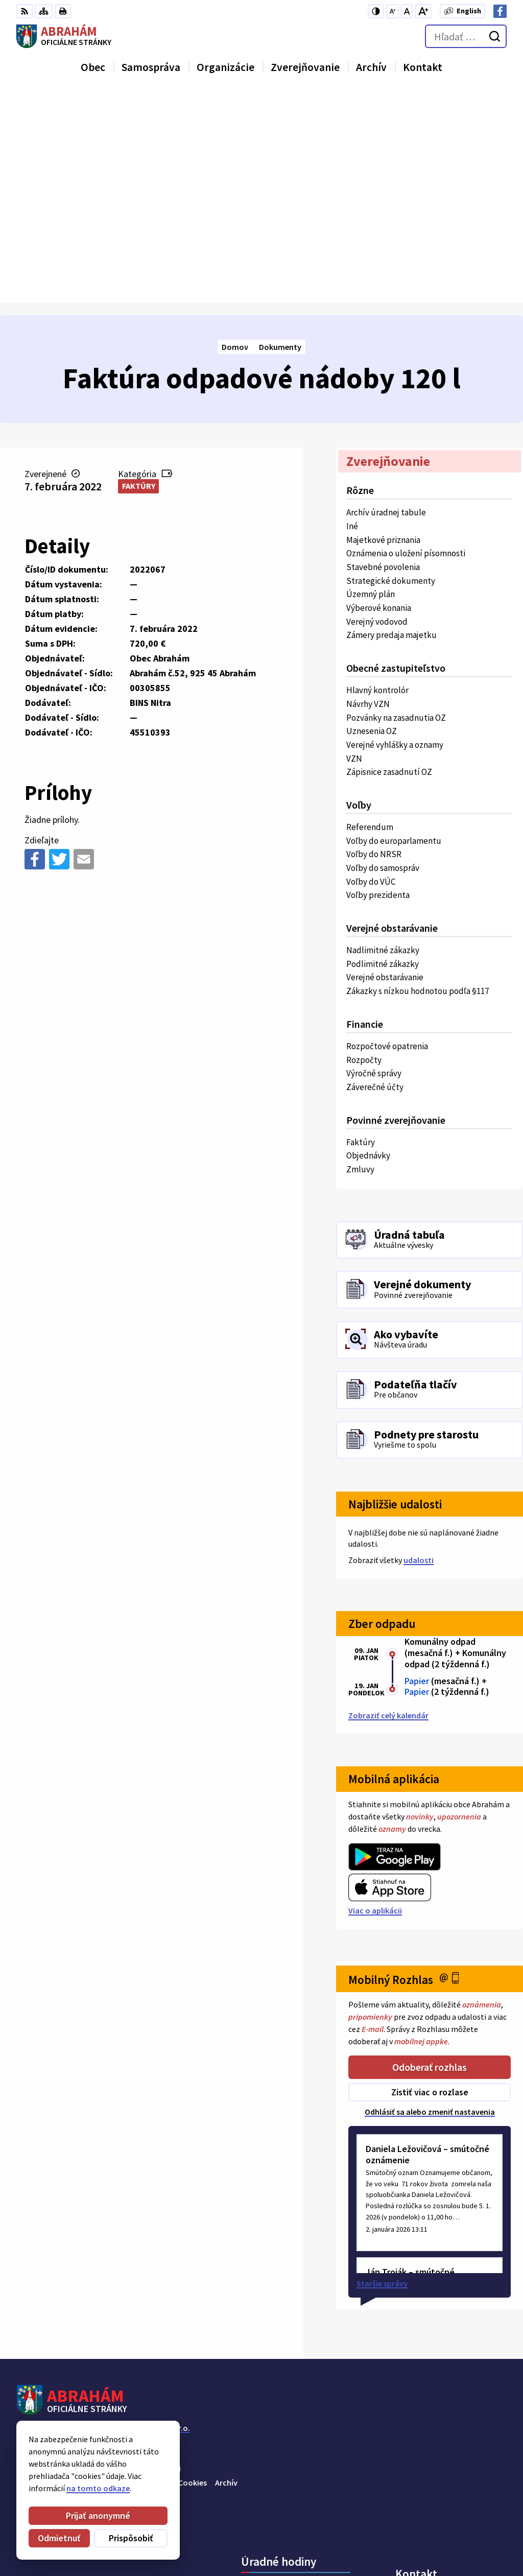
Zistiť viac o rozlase (429, 1880)
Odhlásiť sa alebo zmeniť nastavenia (430, 1899)
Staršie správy (382, 2071)
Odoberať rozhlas (429, 1854)
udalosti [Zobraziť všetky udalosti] (418, 1347)
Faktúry (138, 274)
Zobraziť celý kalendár (388, 1503)
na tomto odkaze (97, 2488)
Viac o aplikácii (375, 1698)
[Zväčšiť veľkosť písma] (423, 11)
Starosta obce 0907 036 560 (444, 2488)
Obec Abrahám (100, 2225)
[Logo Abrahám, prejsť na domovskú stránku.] (63, 36)
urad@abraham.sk (428, 2525)
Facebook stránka (427, 2537)
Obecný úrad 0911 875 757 (440, 2500)
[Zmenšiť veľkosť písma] (392, 11)
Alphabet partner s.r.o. (149, 2215)
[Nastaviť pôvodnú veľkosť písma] (407, 11)
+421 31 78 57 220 (425, 2513)
